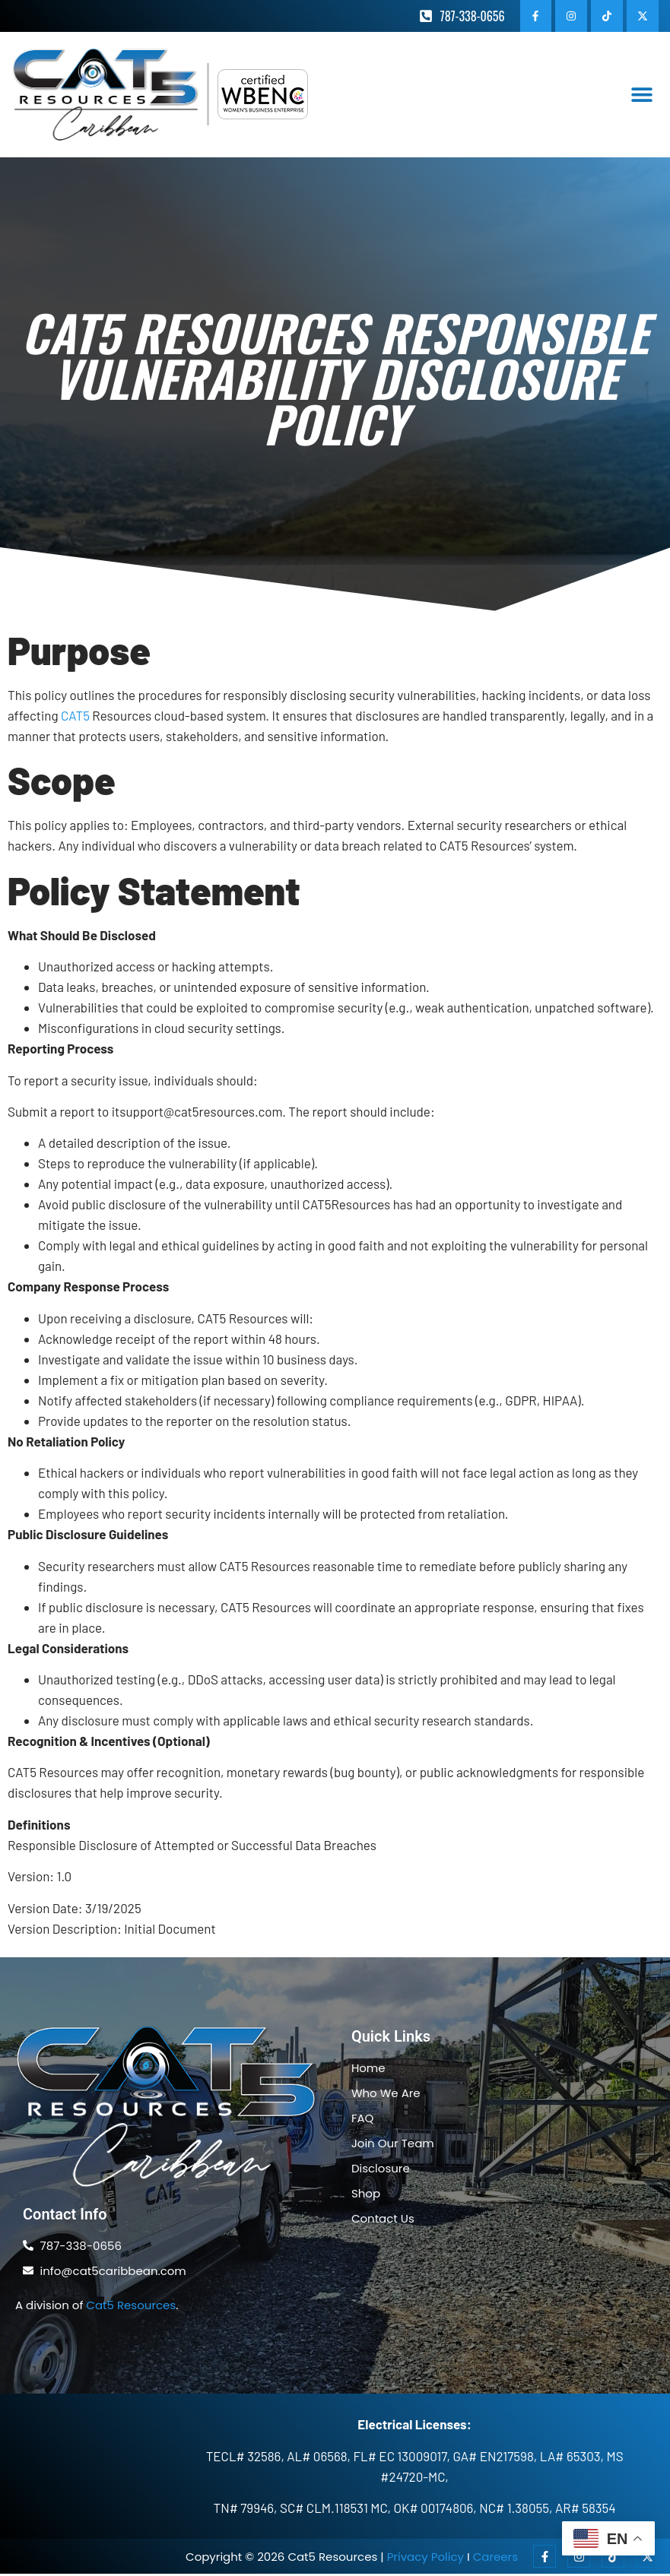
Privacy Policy (425, 2559)
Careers (495, 2559)
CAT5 (75, 717)
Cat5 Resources (131, 2307)
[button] (641, 97)
